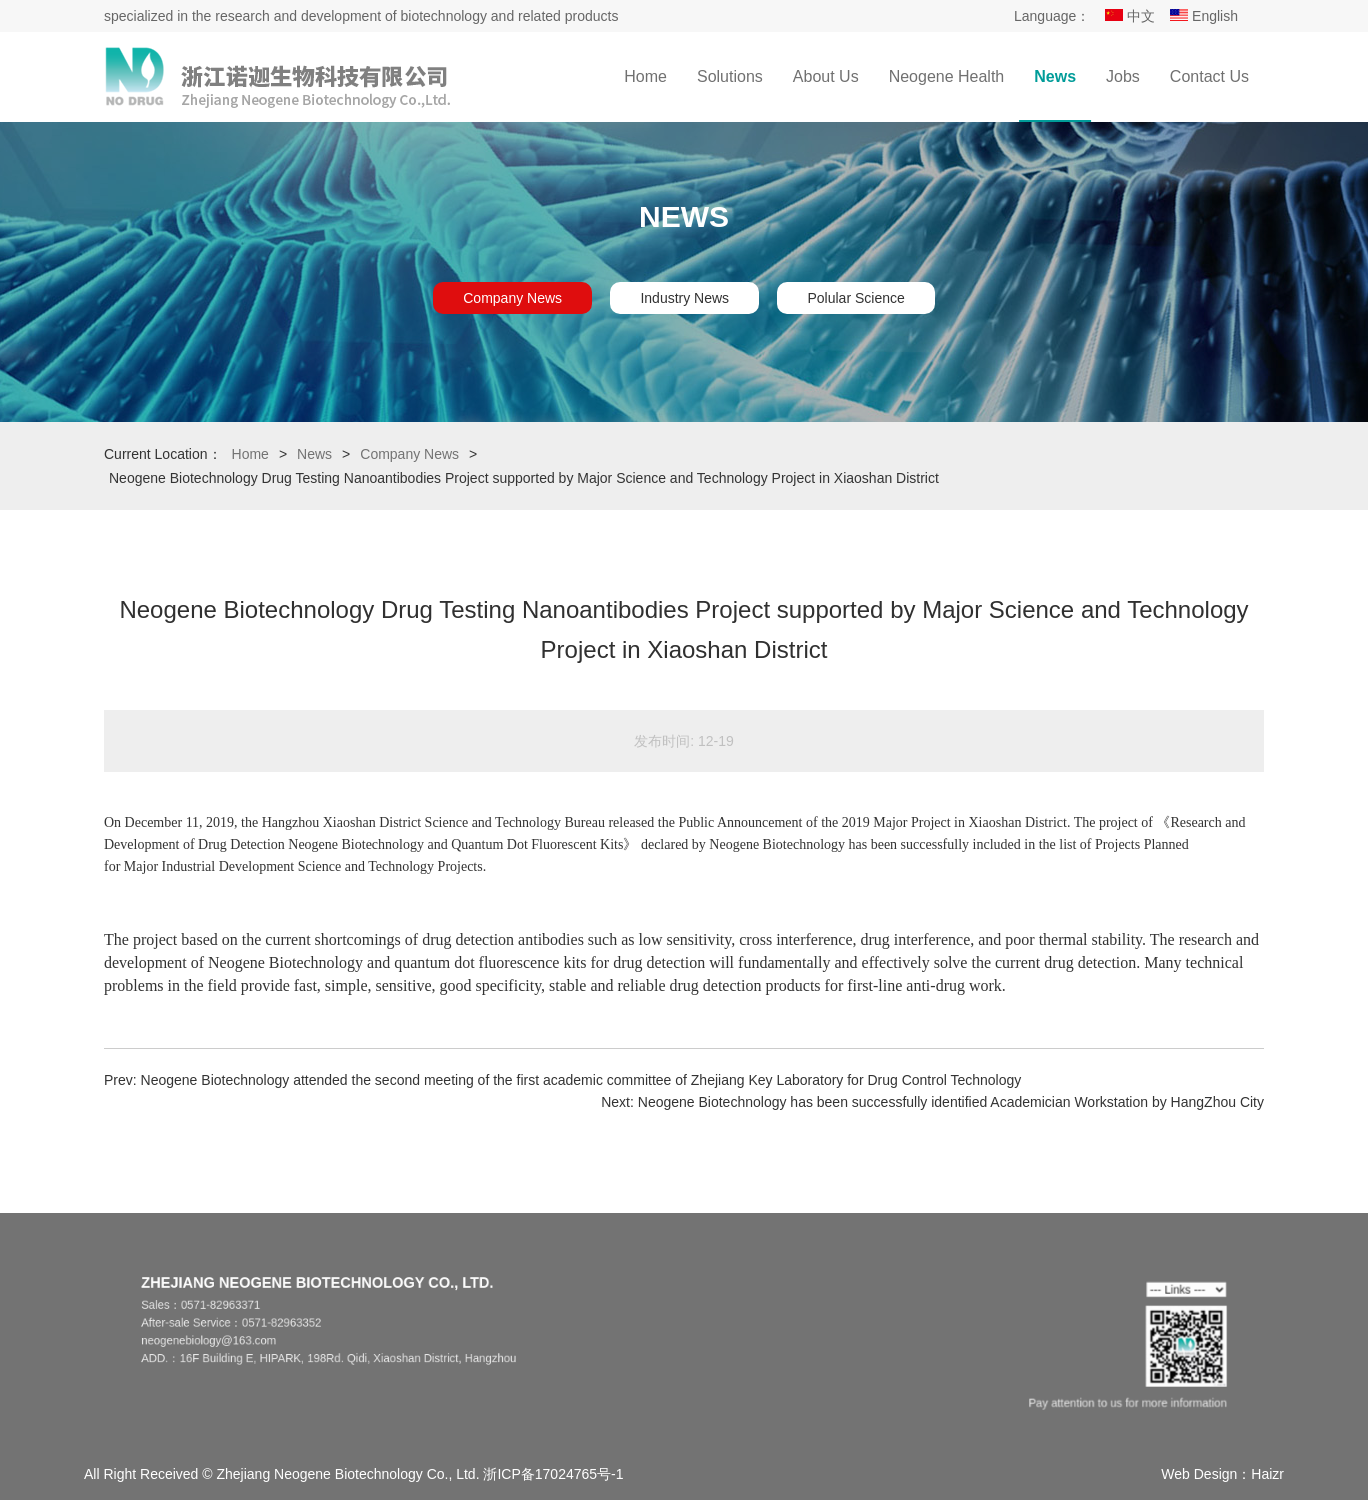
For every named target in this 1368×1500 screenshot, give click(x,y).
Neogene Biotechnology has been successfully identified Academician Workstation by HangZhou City (951, 1102)
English (1204, 16)
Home (645, 76)
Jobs (1123, 76)
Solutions (730, 76)
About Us (826, 76)
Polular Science (855, 298)
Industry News (684, 298)
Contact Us (1209, 76)
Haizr (1267, 1474)
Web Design (1199, 1474)
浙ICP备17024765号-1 (553, 1474)
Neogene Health (947, 76)
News (1055, 76)
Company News (512, 298)
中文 (1130, 16)
